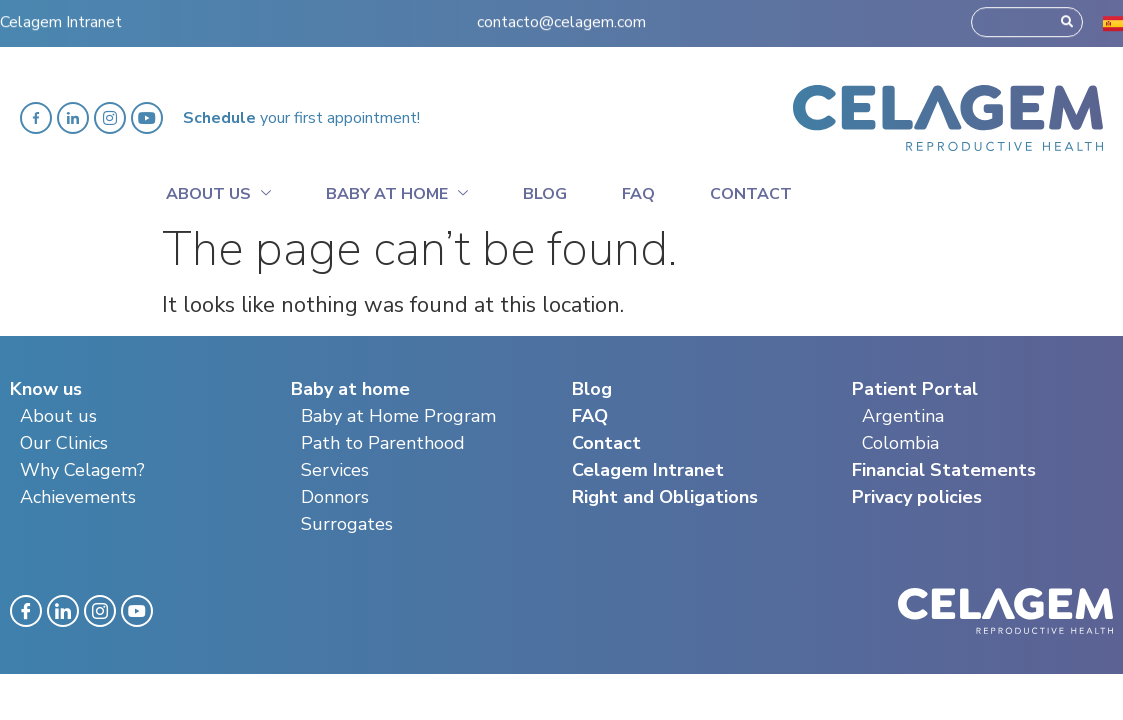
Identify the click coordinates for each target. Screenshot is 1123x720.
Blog (545, 194)
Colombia (900, 443)
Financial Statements (944, 470)
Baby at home (397, 191)
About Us (218, 191)
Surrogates (347, 524)
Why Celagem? (82, 470)
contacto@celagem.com (561, 17)
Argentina (903, 416)
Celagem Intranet (61, 17)
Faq (638, 194)
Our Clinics (64, 443)
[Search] (1067, 17)
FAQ (590, 416)
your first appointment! (301, 118)
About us (58, 416)
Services (335, 470)
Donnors (335, 497)
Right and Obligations (665, 497)
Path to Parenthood (383, 443)
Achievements (78, 497)
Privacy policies (917, 497)
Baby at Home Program (398, 416)
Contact (751, 194)
